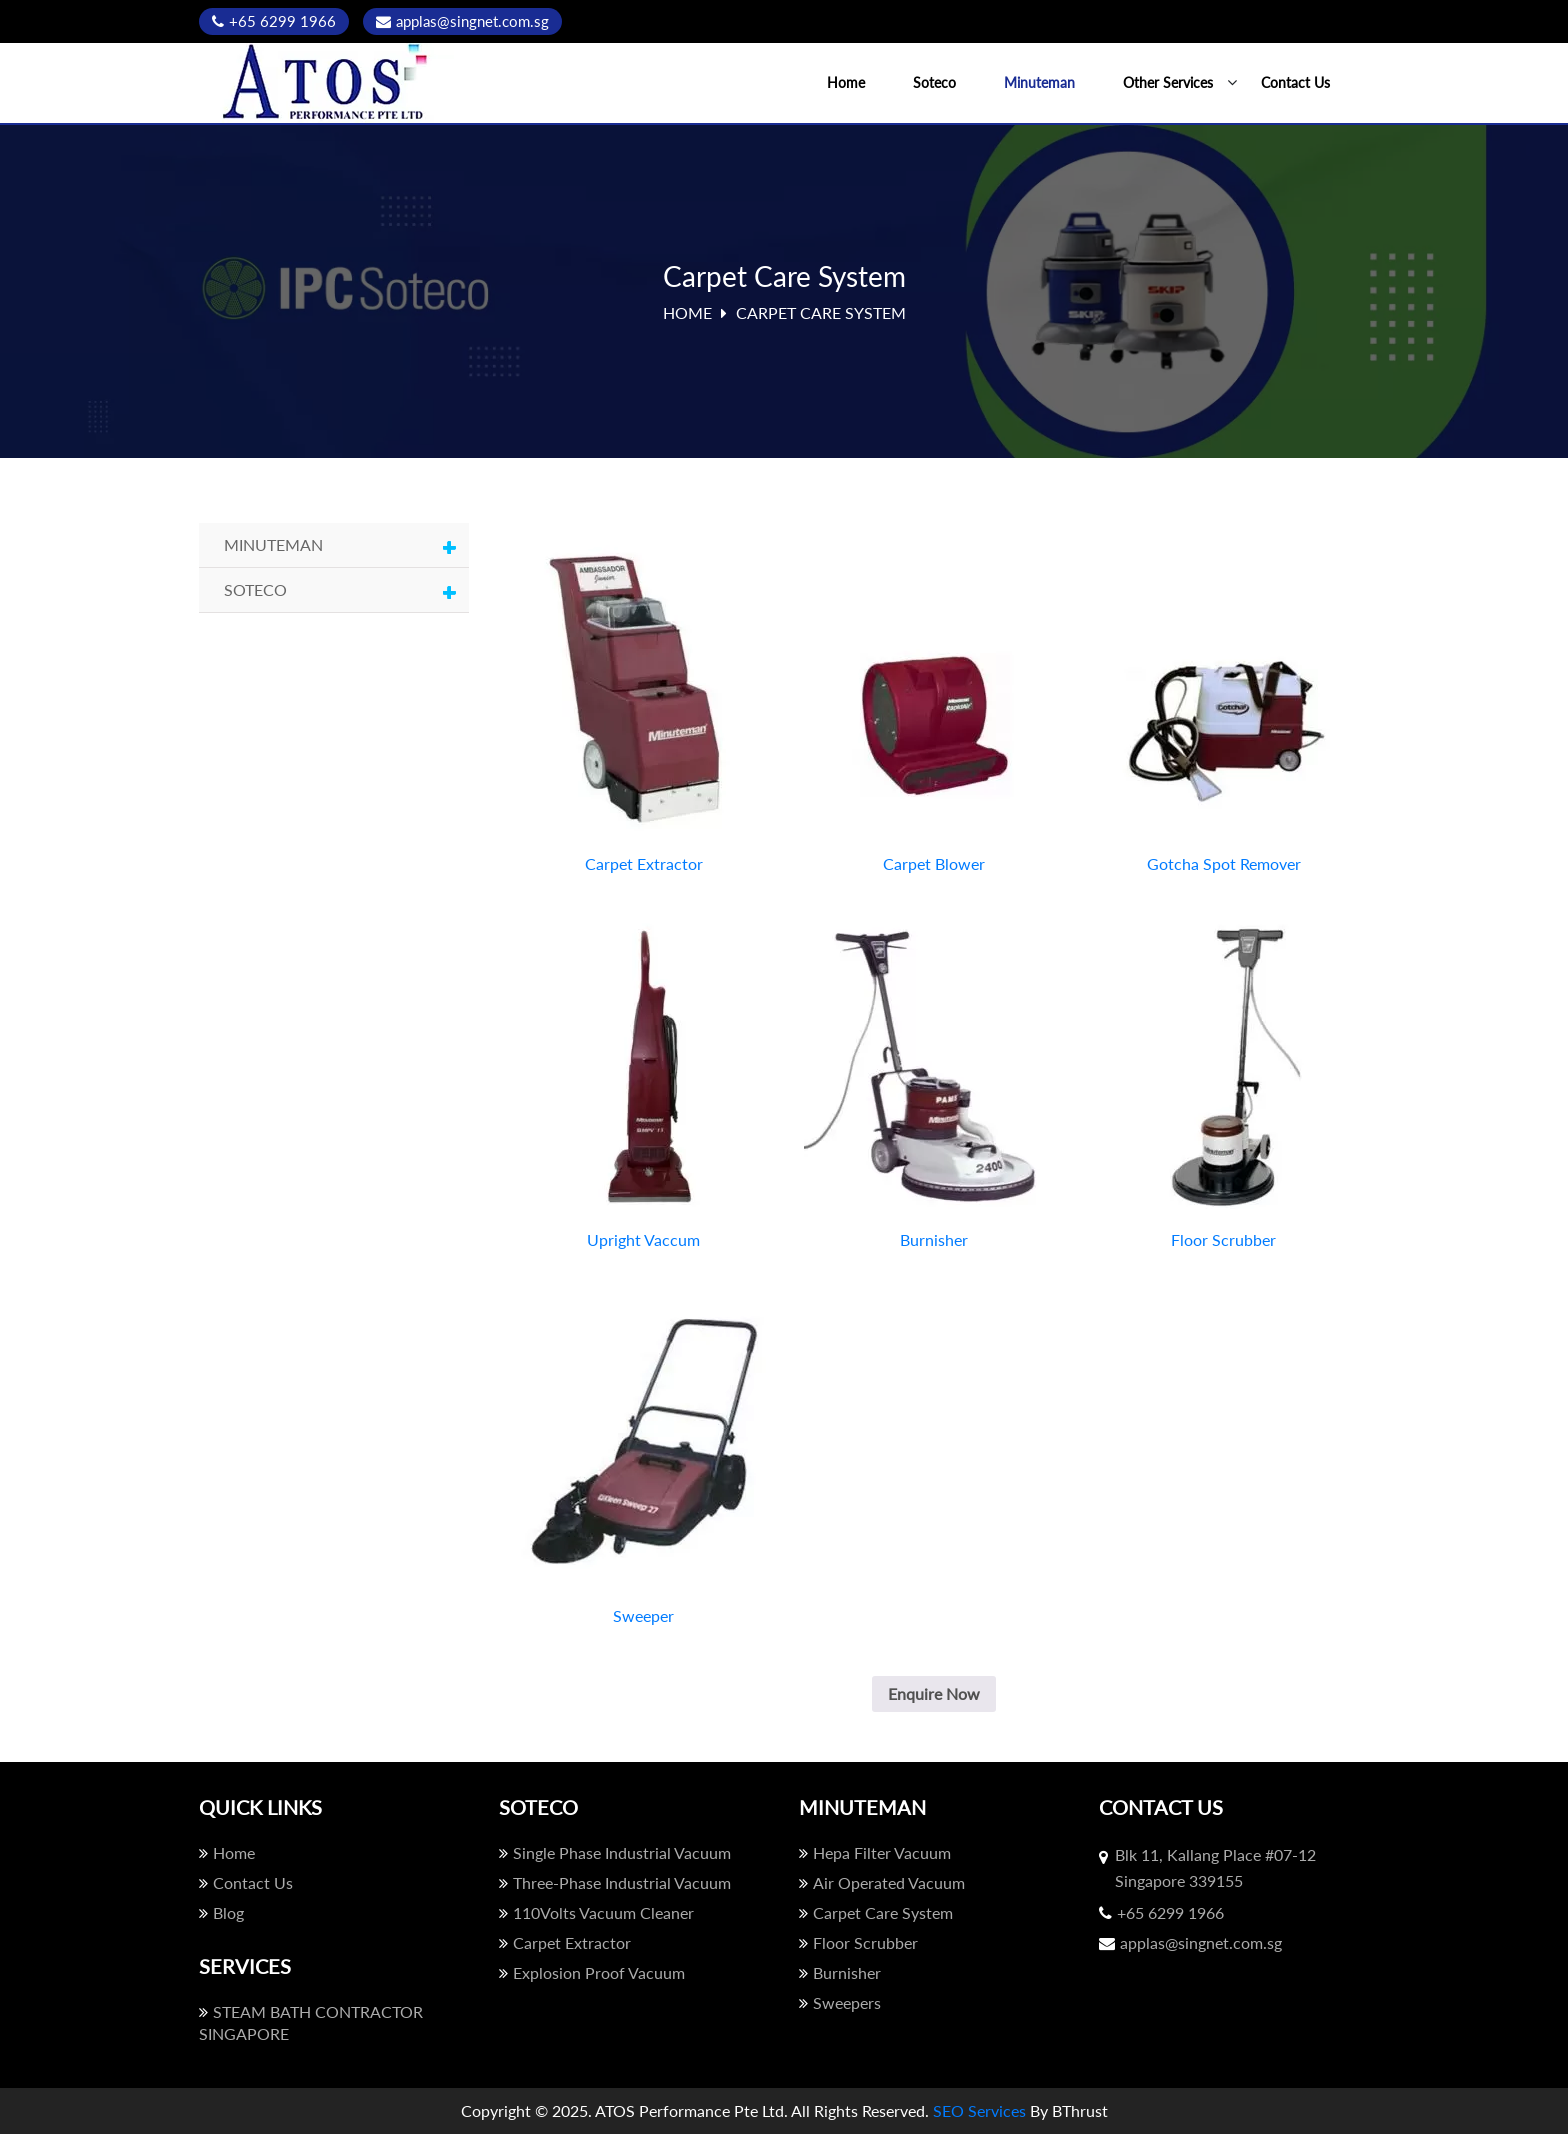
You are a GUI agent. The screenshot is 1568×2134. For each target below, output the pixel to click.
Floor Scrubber (858, 1942)
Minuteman (1039, 82)
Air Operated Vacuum (882, 1882)
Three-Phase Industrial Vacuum (615, 1882)
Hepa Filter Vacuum (875, 1852)
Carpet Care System (876, 1912)
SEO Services (979, 2110)
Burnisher (840, 1972)
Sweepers (840, 2002)
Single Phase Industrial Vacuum (615, 1852)
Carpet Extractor (565, 1942)
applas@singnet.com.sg (462, 21)
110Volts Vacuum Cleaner (596, 1912)
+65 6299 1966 (274, 21)
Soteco (934, 82)
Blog (221, 1912)
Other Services (1168, 82)
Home (846, 82)
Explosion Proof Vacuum (592, 1972)
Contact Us (1295, 82)
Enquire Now (934, 1693)
